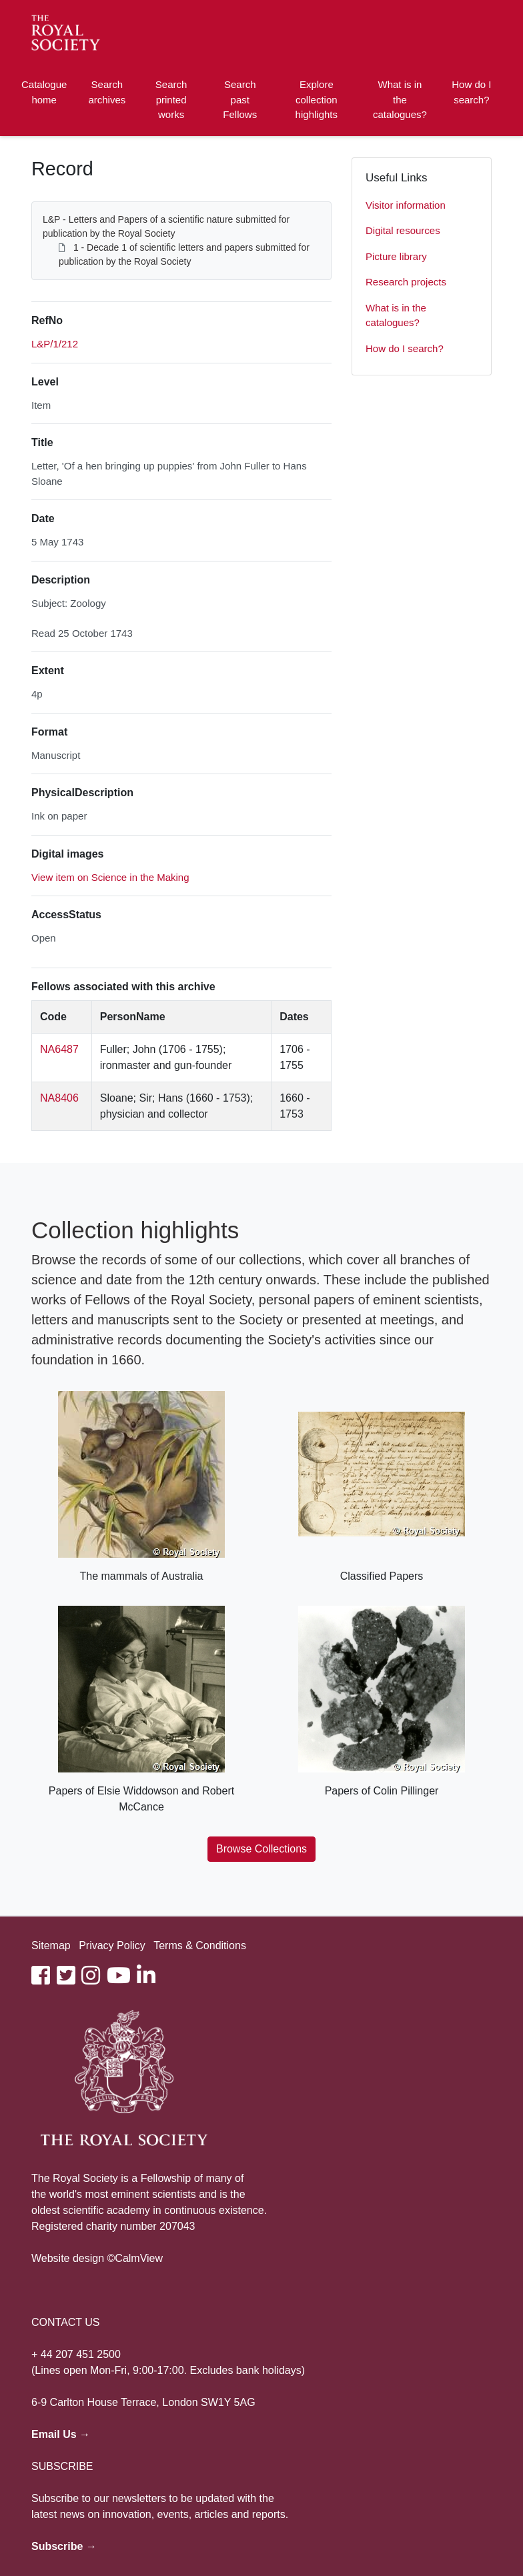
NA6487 (59, 1049)
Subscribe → (64, 2546)
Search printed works (171, 99)
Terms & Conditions (199, 1945)
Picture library (396, 256)
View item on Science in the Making (110, 877)
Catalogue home (44, 92)
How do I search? (471, 92)
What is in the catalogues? (400, 99)
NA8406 (59, 1098)
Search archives (106, 92)
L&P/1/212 (54, 343)
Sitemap (51, 1945)
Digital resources (403, 230)
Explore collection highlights (317, 99)
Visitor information (406, 205)
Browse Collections (261, 1848)
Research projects (406, 281)
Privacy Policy (112, 1945)
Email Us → (60, 2434)
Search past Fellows (240, 99)
